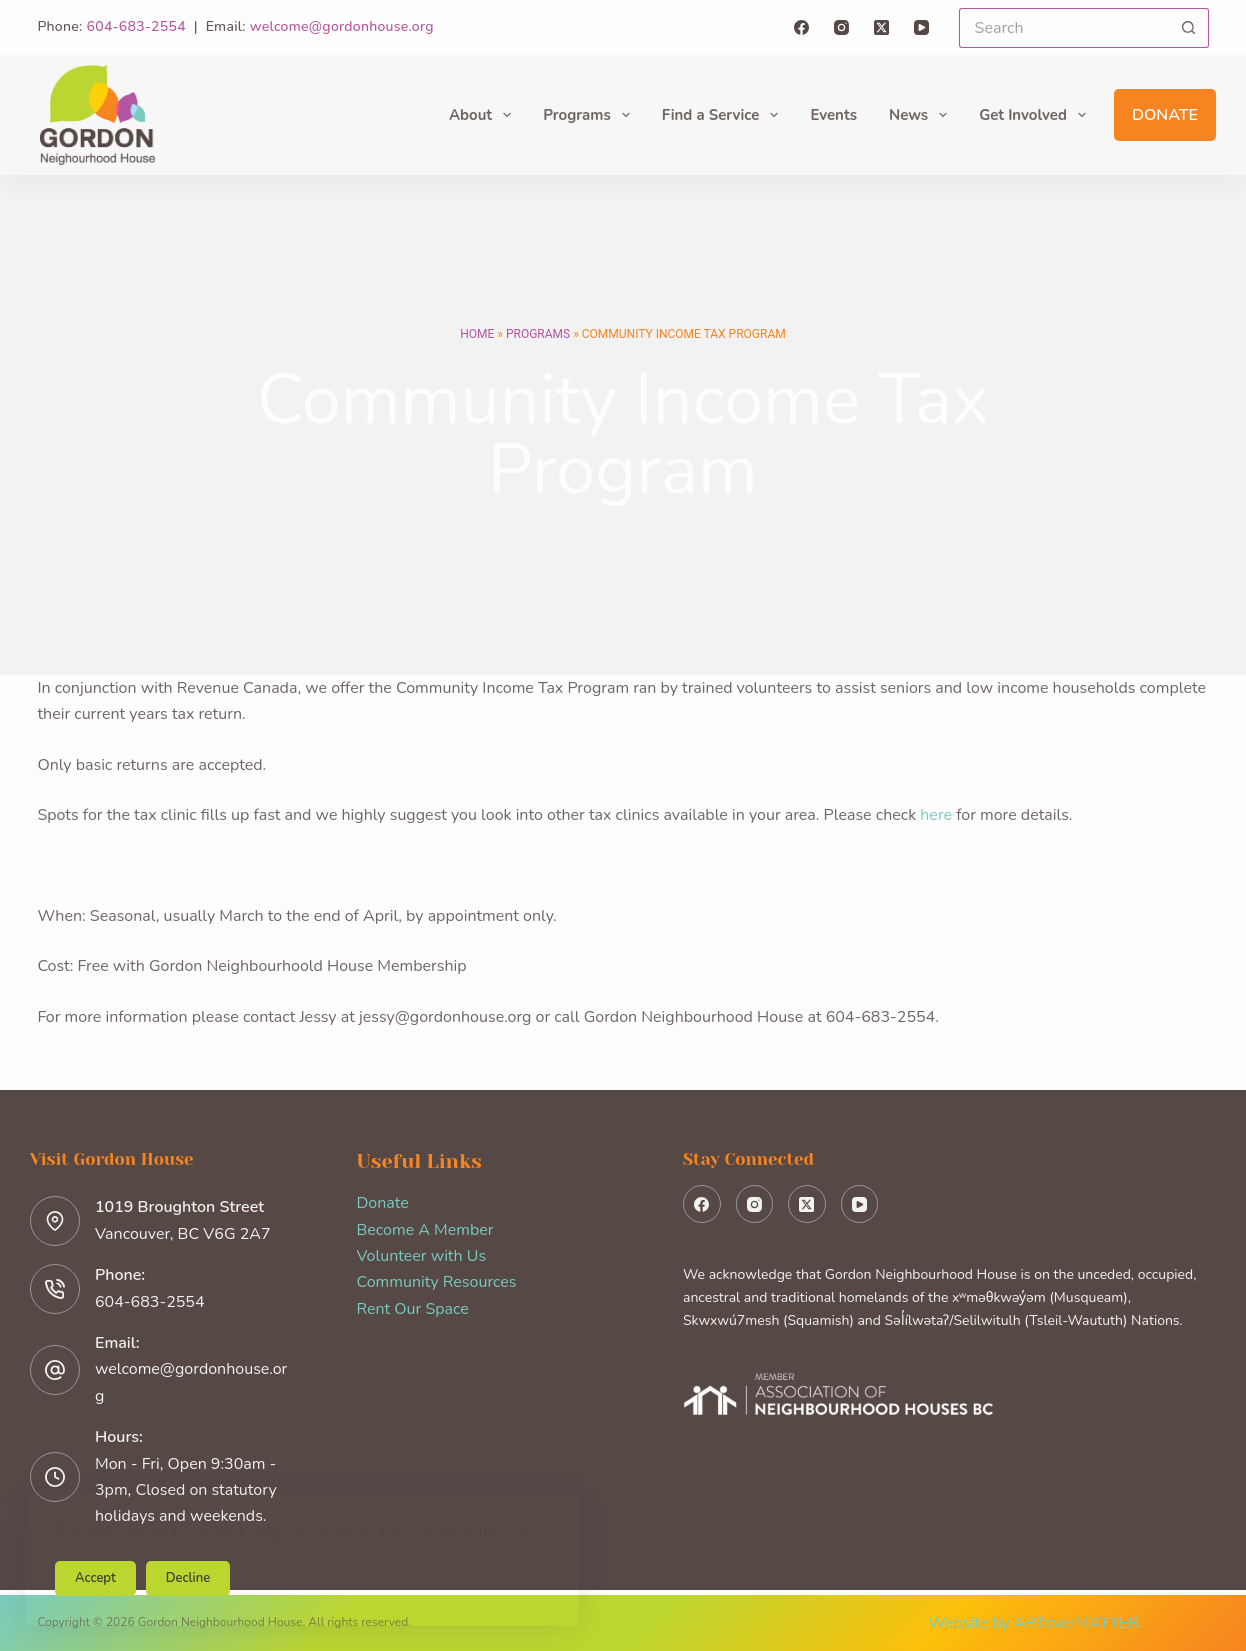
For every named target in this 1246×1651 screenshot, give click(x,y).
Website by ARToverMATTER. (1035, 1623)
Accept (95, 1578)
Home (477, 334)
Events (833, 115)
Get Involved (1036, 115)
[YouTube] (921, 27)
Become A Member (425, 1230)
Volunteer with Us (422, 1256)
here (938, 815)
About (484, 115)
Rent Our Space (413, 1309)
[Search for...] (1064, 28)
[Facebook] (801, 27)
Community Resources (437, 1282)
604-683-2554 (136, 26)
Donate (1165, 115)
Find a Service (724, 115)
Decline (188, 1578)
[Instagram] (841, 27)
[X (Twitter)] (881, 27)
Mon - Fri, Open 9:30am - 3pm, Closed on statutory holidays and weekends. (186, 1490)
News (922, 115)
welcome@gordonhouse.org (342, 26)
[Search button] (1189, 28)
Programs (590, 115)
